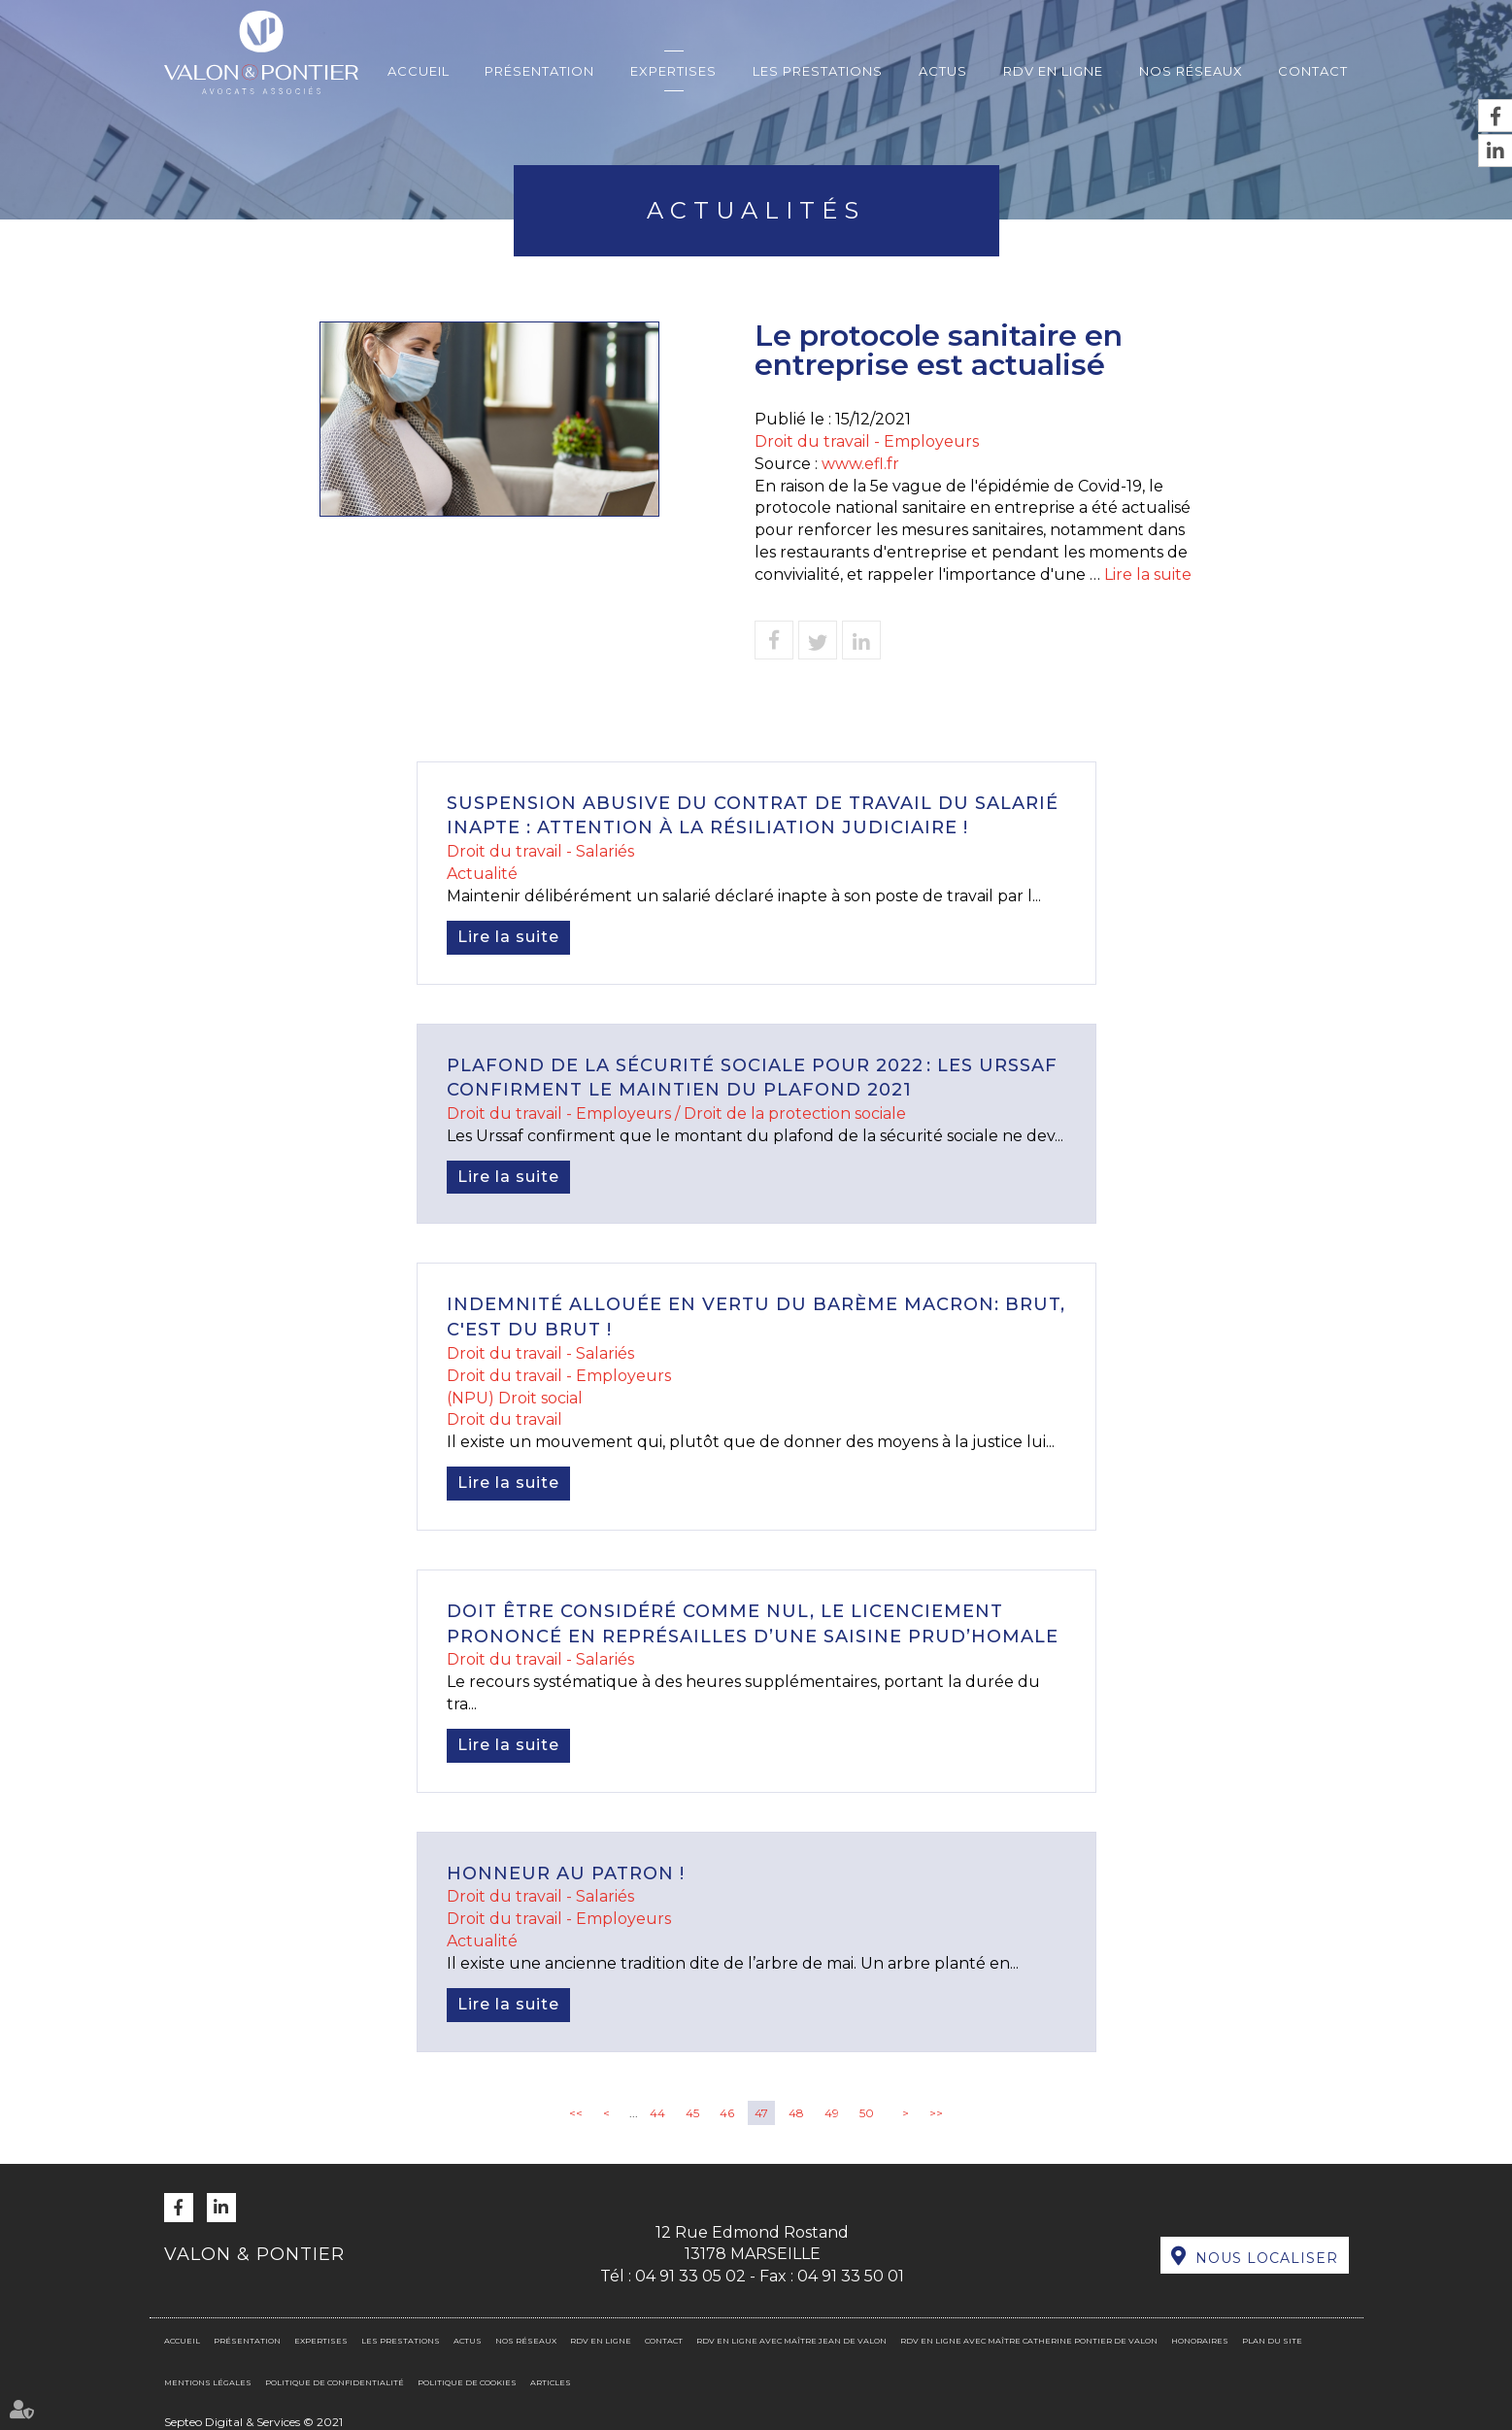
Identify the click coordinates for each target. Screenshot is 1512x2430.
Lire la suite (1148, 574)
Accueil (418, 71)
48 (796, 2113)
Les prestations (818, 71)
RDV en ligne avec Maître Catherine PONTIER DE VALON (1029, 2341)
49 (831, 2113)
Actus (943, 71)
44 (657, 2113)
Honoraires (1199, 2341)
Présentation (539, 71)
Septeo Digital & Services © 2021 (253, 2421)
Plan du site (1272, 2341)
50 (866, 2113)
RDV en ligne (1053, 71)
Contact (1313, 71)
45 (692, 2113)
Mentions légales (208, 2382)
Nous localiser (1266, 2258)
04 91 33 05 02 (690, 2276)
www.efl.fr (860, 464)
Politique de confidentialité (334, 2382)
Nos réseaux (1191, 71)
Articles (550, 2382)
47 (761, 2113)
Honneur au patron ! (566, 1873)
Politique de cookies (467, 2382)
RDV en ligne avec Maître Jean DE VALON (791, 2341)
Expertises (673, 71)
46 (727, 2113)
